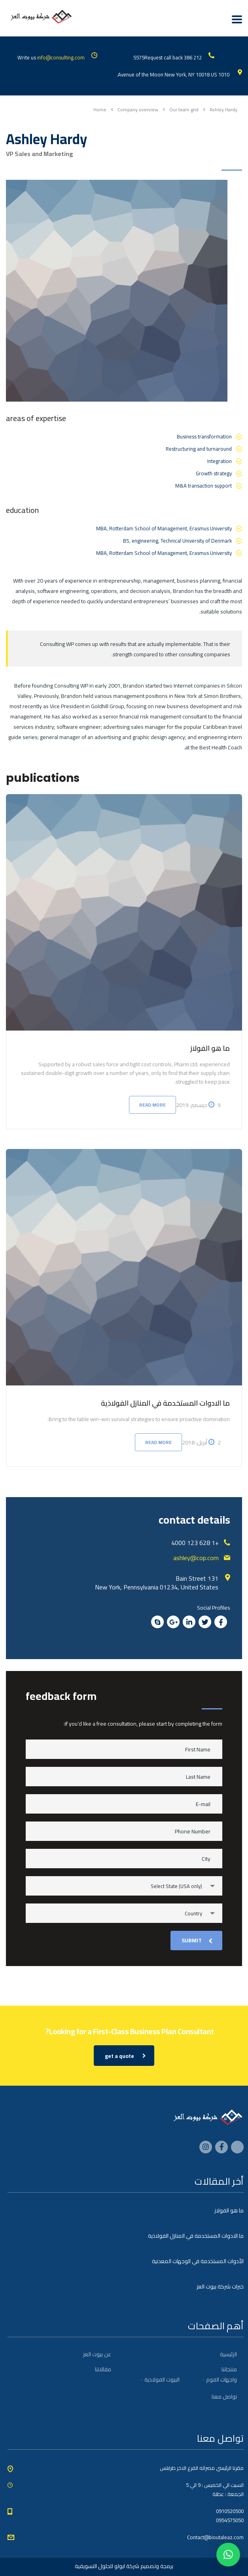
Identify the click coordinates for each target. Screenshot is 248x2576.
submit (197, 1940)
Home (99, 109)
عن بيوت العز (97, 2354)
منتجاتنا (229, 2369)
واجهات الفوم (221, 2379)
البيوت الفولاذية (162, 2379)
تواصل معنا (224, 2396)
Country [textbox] (193, 1913)
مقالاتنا (103, 2369)
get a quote (125, 2056)
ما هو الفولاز (210, 1048)
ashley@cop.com (196, 1558)
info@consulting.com (61, 57)
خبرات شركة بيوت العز (220, 2286)
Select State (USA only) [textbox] (176, 1886)
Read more (152, 1104)
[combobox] (124, 1886)
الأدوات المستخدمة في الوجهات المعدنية (198, 2261)
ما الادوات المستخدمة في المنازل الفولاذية (165, 1403)
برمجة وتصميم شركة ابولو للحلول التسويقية (124, 2566)
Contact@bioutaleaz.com (215, 2537)
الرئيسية (228, 2354)
